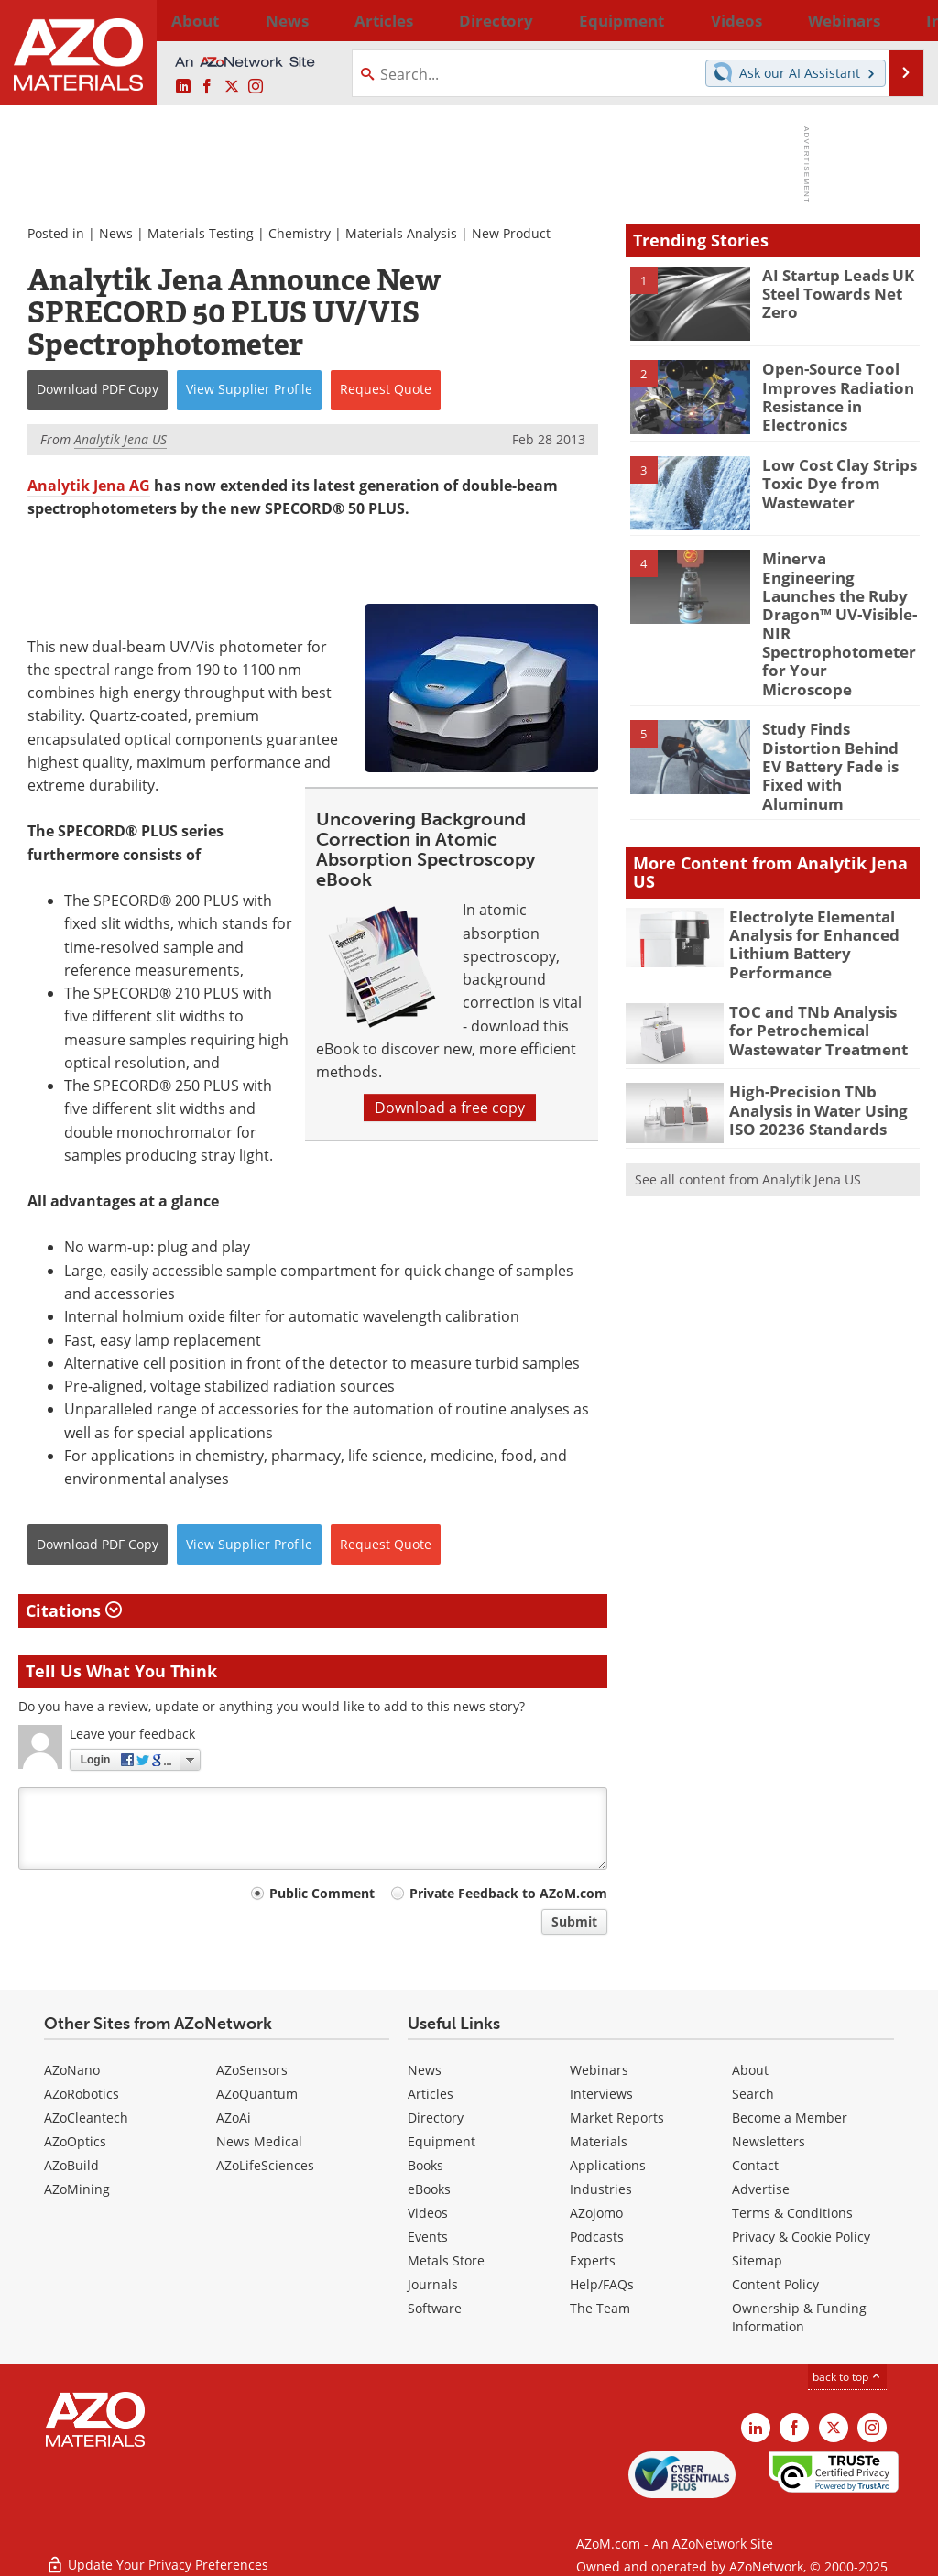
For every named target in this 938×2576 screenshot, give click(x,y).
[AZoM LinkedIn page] (183, 87)
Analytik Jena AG (88, 485)
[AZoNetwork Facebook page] (207, 87)
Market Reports (617, 2117)
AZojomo (596, 2212)
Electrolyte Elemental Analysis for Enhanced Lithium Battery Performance (805, 868)
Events (428, 2236)
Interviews (601, 2093)
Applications (608, 2165)
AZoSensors (252, 2070)
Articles (430, 2093)
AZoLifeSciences (265, 2165)
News (116, 233)
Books (425, 2165)
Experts (593, 2260)
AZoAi (233, 2117)
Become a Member (789, 2117)
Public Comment (322, 1893)
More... (898, 20)
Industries (601, 2189)
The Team (600, 2308)
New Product (511, 233)
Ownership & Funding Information (799, 2317)
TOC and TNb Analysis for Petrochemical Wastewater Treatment (823, 947)
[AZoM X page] (231, 87)
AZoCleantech (86, 2117)
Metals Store (446, 2260)
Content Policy (775, 2284)
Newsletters (768, 2141)
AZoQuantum (257, 2093)
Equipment (441, 2141)
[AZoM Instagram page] (255, 87)
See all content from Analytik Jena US (748, 1099)
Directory (422, 20)
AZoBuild (71, 2165)
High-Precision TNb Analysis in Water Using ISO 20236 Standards (823, 1027)
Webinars (599, 2070)
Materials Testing (200, 233)
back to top (847, 2377)
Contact (755, 2165)
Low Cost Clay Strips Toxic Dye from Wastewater (831, 479)
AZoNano (72, 2070)
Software (435, 2308)
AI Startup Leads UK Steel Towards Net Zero (830, 291)
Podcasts (597, 2236)
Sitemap (757, 2260)
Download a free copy (450, 1107)
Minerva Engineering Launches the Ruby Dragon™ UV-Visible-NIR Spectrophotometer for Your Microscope (833, 597)
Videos (428, 2212)
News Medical (259, 2141)
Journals (433, 2284)
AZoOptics (75, 2141)
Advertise (761, 2189)
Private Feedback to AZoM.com (508, 1893)
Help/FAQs (602, 2284)
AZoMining (77, 2189)
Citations (74, 1610)
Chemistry (299, 233)
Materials (598, 2141)
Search (753, 2093)
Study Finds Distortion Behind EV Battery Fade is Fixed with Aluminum (839, 702)
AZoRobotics (81, 2093)
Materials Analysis (401, 233)
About (750, 2070)
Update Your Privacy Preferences (157, 2552)
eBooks (429, 2189)
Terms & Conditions (792, 2212)
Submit (574, 1921)
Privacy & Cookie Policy (801, 2236)
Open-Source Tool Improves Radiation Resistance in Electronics (830, 393)
